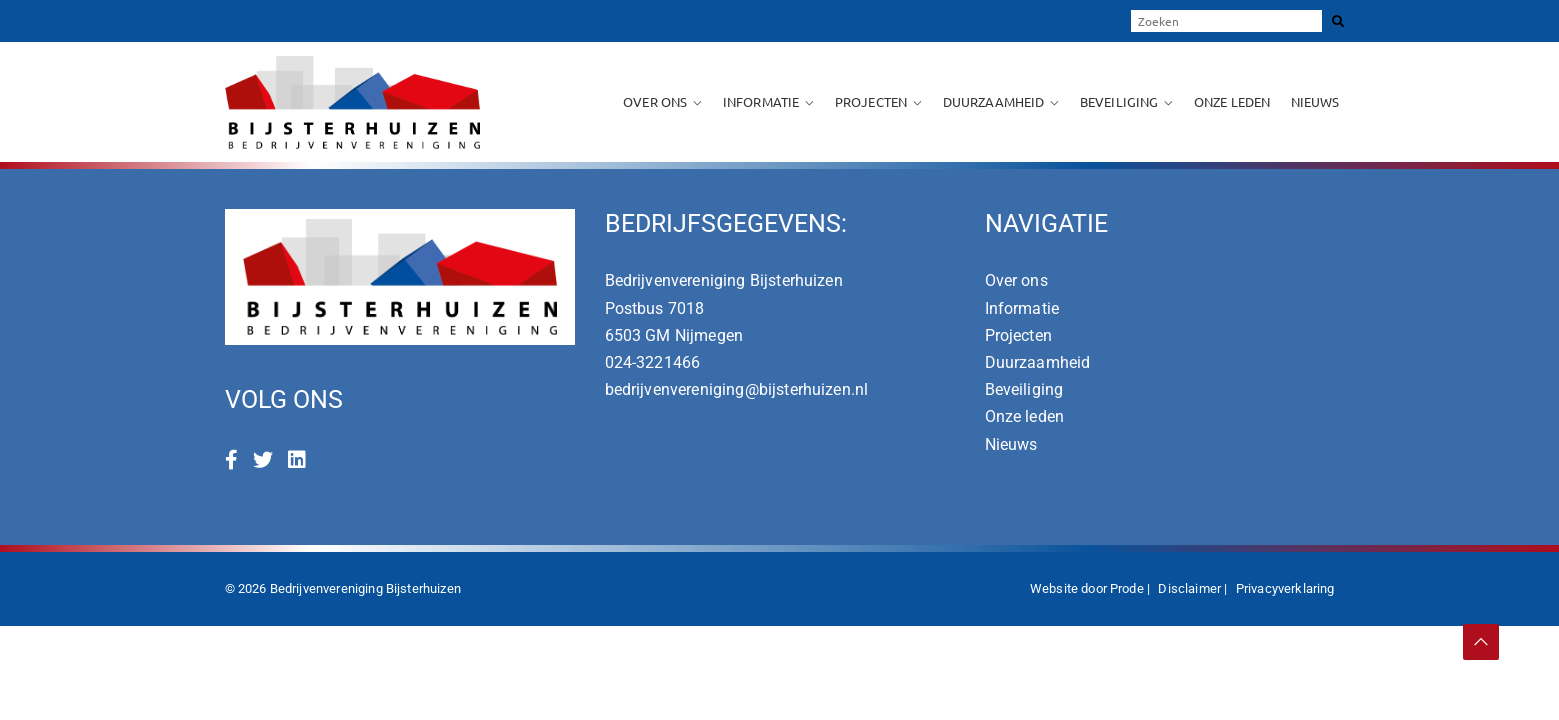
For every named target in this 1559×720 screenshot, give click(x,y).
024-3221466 (653, 362)
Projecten (871, 101)
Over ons (655, 101)
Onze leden (1232, 101)
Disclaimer (1189, 588)
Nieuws (1315, 101)
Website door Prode (1087, 588)
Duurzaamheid (994, 101)
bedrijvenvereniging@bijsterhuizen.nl (737, 389)
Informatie (761, 101)
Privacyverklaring (1285, 588)
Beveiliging (1119, 101)
